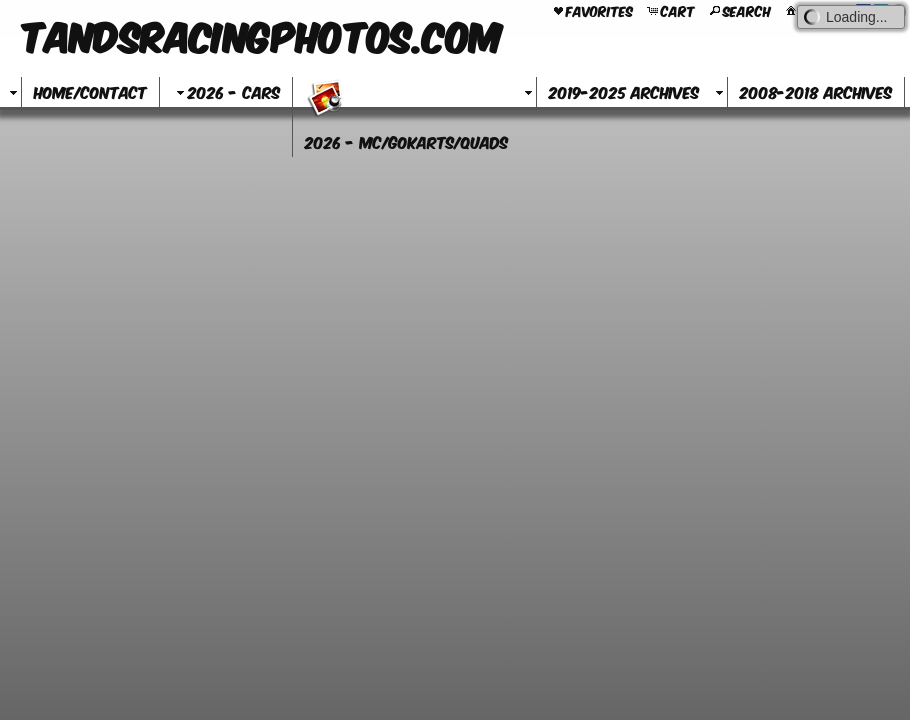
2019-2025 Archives (624, 91)
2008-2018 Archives (816, 91)
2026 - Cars (226, 91)
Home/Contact (90, 91)
